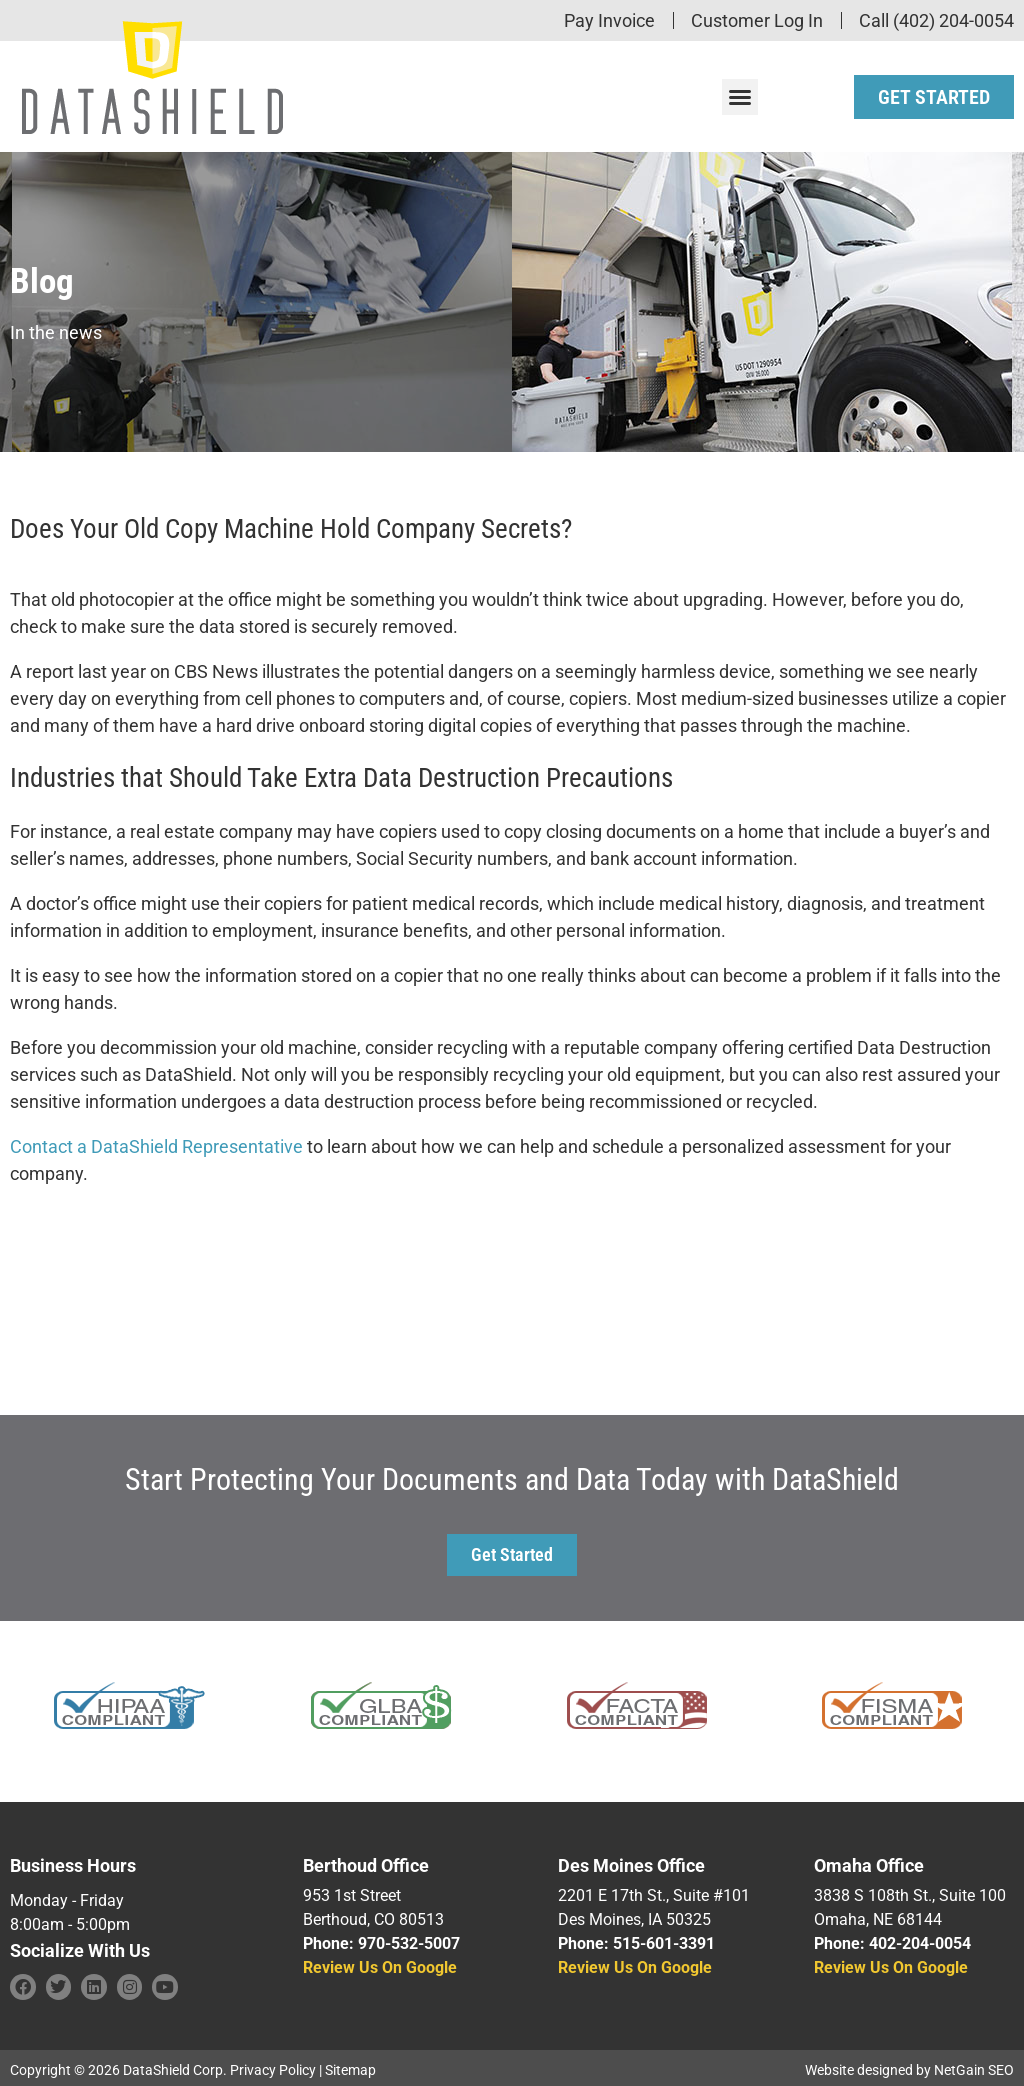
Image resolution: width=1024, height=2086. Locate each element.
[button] (740, 94)
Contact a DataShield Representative (156, 1141)
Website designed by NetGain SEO (909, 2065)
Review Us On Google (380, 1962)
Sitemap (350, 2065)
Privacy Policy (273, 2065)
